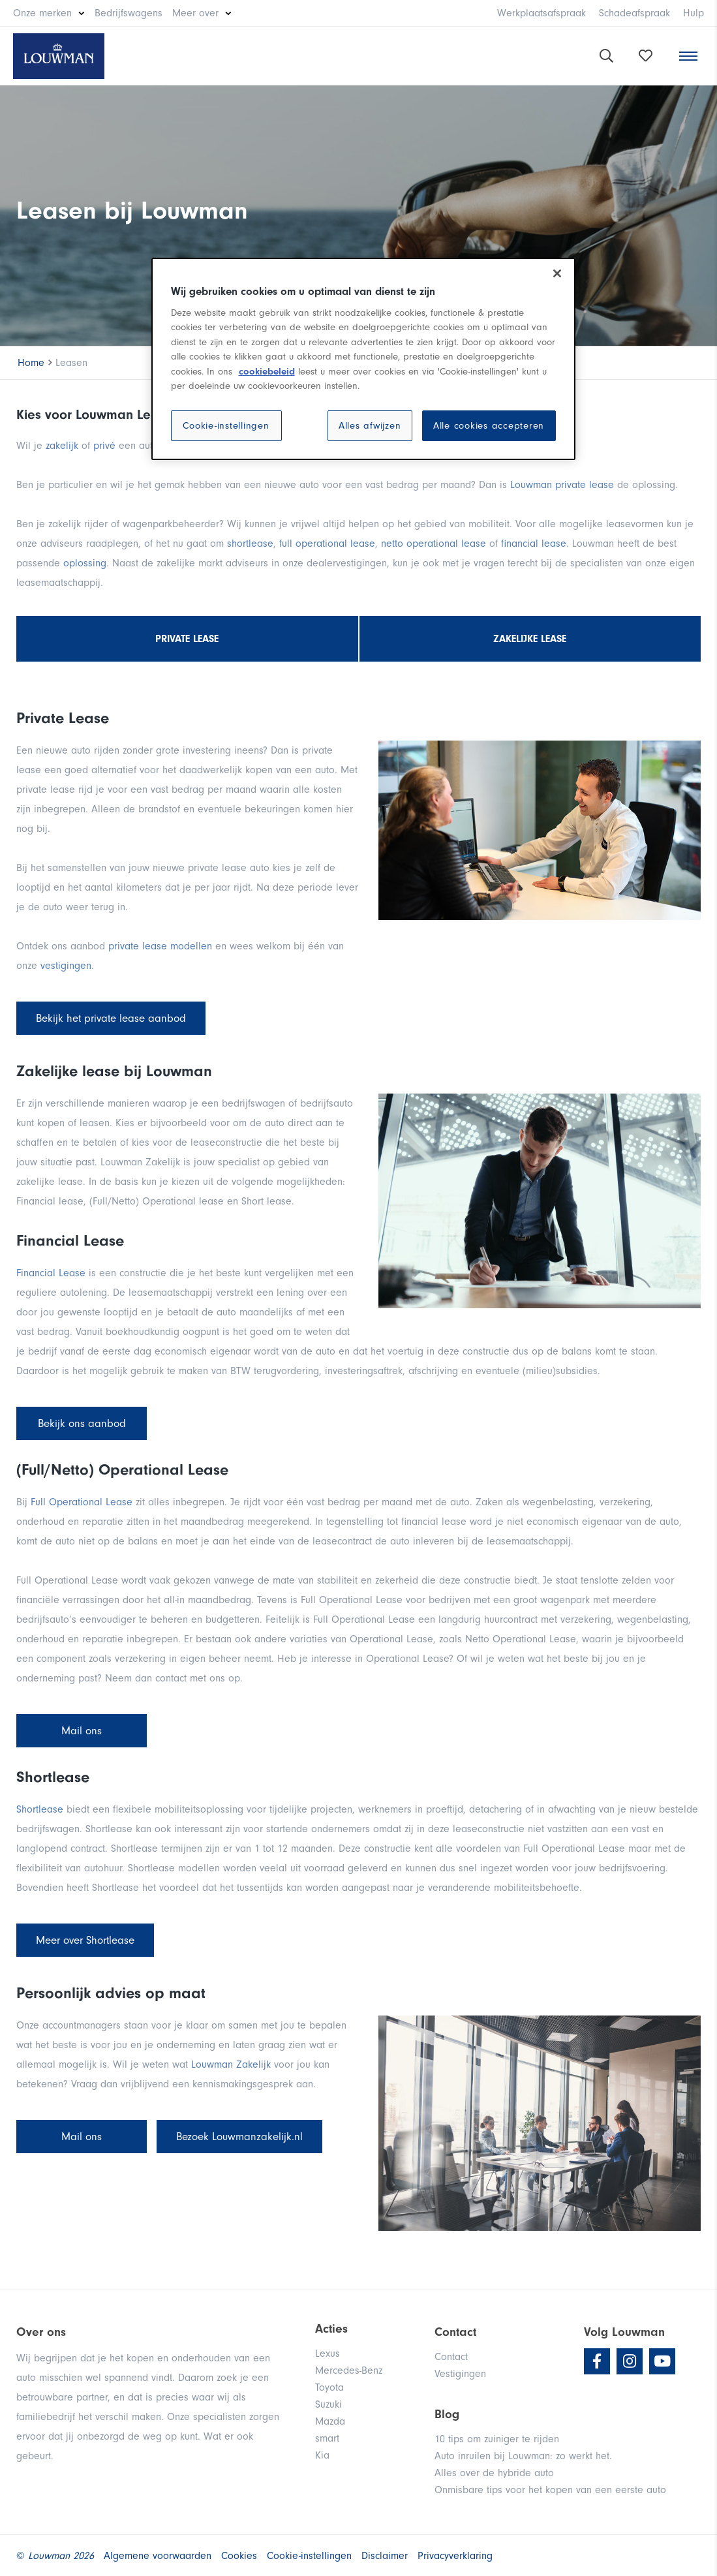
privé (106, 446)
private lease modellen (160, 946)
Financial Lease (50, 1273)
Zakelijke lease (529, 639)
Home (31, 363)
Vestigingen (460, 2374)
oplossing (84, 563)
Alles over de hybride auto (494, 2473)
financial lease (533, 543)
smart (327, 2438)
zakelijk (62, 446)
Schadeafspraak (634, 13)
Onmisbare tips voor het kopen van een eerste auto (550, 2490)
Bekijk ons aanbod (82, 1423)
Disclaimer (384, 2556)
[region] (363, 359)
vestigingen (65, 966)
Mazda (330, 2421)
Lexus (327, 2353)
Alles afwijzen (370, 425)
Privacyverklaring (455, 2556)
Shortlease (41, 1809)
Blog (447, 2414)
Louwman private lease (562, 485)
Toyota (329, 2387)
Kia (322, 2455)
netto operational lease (433, 543)
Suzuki (328, 2404)
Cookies (239, 2556)
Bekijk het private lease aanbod (111, 1018)
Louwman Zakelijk (231, 2064)
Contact (451, 2357)
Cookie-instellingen (226, 425)
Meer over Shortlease (85, 1940)
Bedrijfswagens (128, 13)
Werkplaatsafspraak (541, 13)
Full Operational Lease (81, 1502)
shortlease (250, 543)
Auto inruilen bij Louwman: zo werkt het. (523, 2456)
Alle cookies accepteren (488, 425)
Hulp (693, 13)
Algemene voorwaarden (157, 2556)
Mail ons (81, 1731)
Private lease (187, 639)
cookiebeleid (267, 371)
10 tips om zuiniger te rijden (497, 2439)
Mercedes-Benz (348, 2370)
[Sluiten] (557, 273)
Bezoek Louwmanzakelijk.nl (239, 2136)
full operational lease (327, 543)
